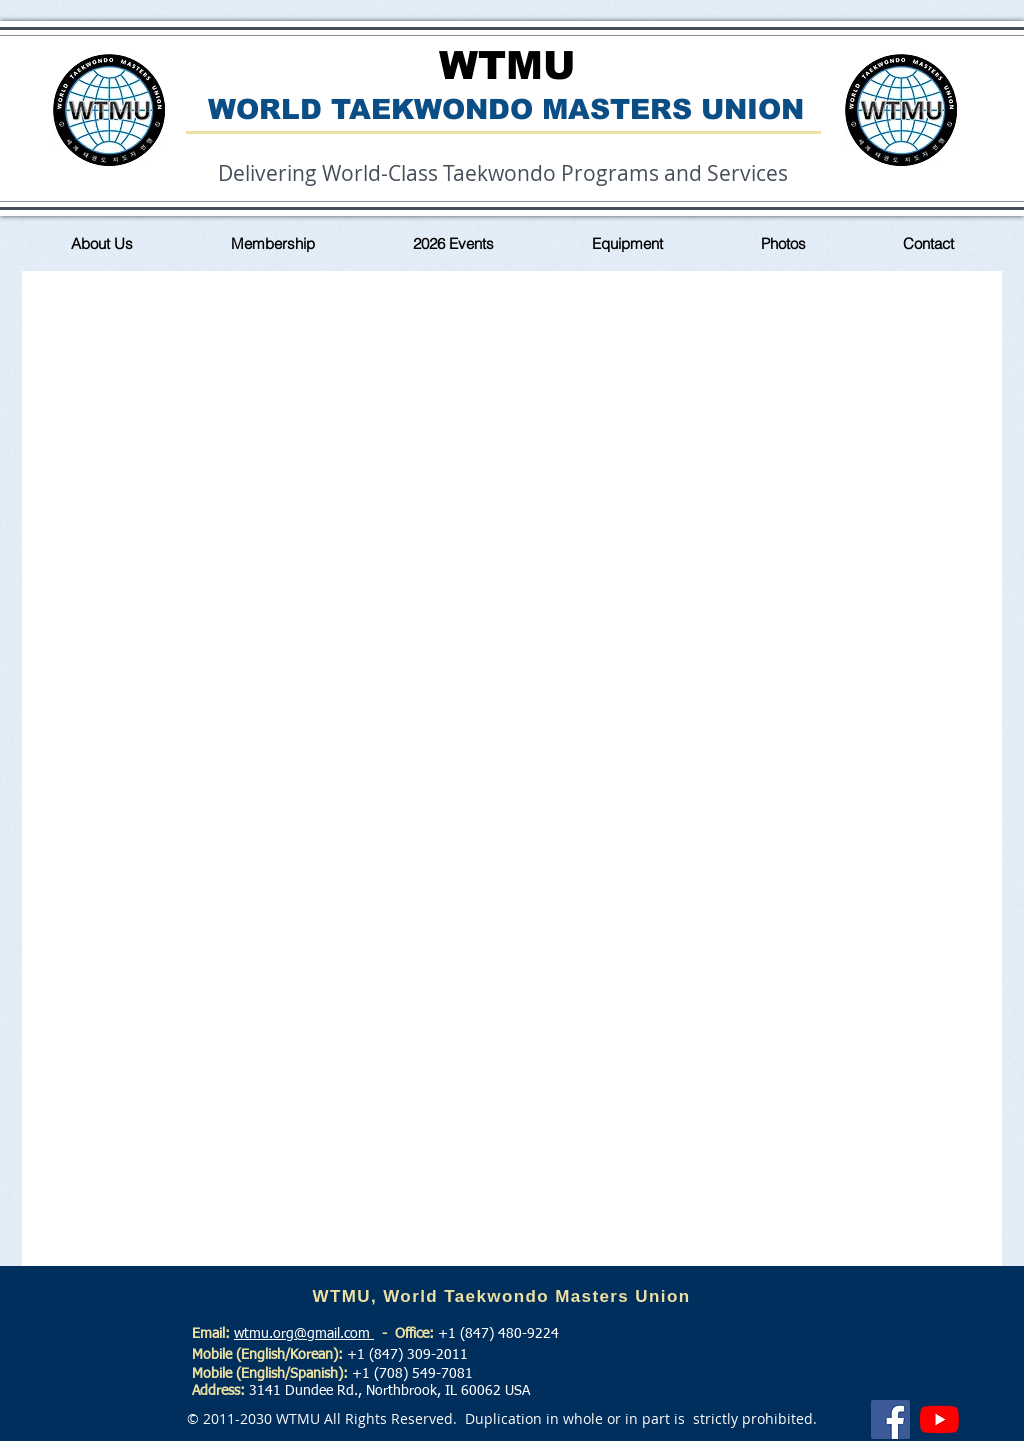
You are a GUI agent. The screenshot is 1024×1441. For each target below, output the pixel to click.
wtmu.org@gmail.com (304, 1334)
